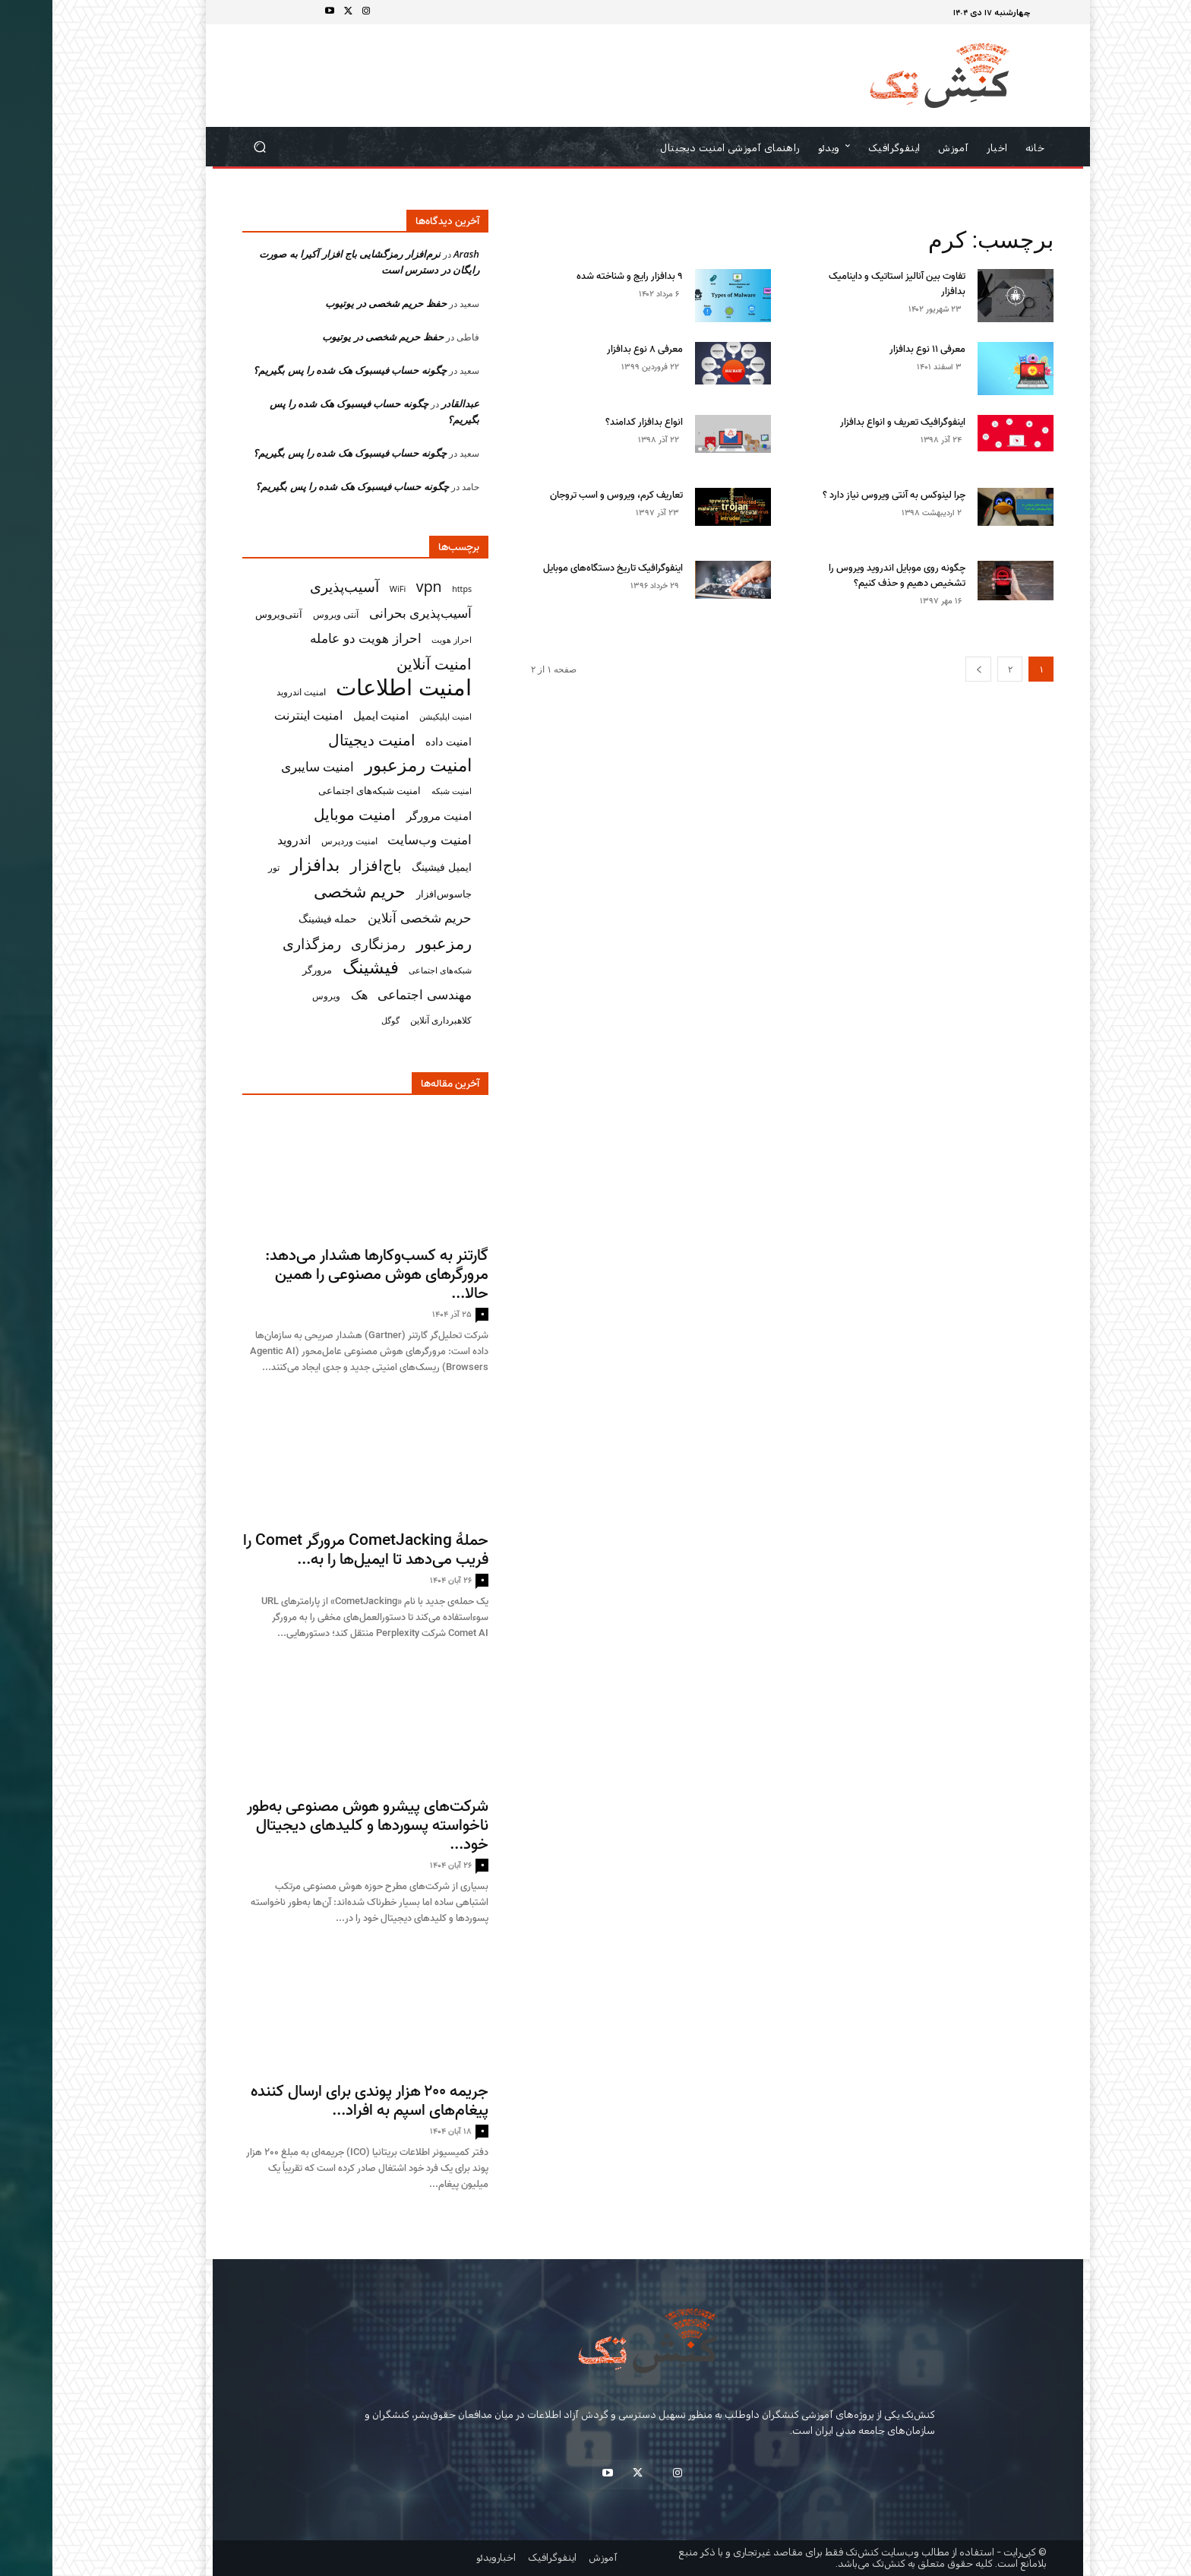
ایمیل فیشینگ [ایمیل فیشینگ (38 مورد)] (389, 866)
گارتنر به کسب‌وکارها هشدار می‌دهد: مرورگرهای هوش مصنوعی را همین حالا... (324, 1274)
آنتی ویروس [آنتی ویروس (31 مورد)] (283, 614)
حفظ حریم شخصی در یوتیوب (333, 303)
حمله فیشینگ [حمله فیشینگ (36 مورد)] (275, 919)
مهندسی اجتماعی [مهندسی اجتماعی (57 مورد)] (372, 994)
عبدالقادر (408, 403)
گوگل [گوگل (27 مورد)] (338, 1020)
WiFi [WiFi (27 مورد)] (345, 588)
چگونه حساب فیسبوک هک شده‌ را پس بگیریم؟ (297, 370)
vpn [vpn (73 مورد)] (377, 586)
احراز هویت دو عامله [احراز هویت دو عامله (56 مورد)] (313, 638)
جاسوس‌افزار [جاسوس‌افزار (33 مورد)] (391, 893)
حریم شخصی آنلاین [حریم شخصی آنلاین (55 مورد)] (367, 918)
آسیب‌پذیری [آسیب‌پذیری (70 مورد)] (292, 586)
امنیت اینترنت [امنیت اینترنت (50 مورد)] (256, 715)
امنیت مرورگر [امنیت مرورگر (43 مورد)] (386, 815)
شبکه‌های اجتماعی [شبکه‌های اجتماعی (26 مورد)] (387, 970)
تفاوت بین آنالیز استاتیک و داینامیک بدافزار (844, 283)
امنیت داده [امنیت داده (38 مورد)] (396, 741)
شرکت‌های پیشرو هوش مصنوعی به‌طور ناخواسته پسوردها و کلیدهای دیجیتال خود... (315, 1825)
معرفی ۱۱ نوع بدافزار (875, 349)
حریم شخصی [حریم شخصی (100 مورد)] (307, 891)
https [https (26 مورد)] (409, 589)
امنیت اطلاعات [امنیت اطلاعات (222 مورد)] (351, 687)
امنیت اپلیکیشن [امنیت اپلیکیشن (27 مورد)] (393, 716)
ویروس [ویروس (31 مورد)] (274, 995)
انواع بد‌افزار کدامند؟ (591, 422)
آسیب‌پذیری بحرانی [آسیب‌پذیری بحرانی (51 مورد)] (368, 613)
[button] (208, 147)
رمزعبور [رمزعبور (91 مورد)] (391, 943)
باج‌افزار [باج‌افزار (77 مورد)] (323, 865)
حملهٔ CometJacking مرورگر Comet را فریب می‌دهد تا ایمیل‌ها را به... (313, 1549)
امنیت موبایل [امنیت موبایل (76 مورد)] (302, 814)
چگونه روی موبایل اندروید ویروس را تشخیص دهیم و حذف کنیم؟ (844, 575)
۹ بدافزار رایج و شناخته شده (577, 276)
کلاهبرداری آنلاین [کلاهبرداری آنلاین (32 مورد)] (388, 1020)
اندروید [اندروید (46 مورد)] (241, 840)
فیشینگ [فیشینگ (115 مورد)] (318, 967)
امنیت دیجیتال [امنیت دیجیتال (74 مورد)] (319, 740)
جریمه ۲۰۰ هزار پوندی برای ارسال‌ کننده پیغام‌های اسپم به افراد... (317, 2100)
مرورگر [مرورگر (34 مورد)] (265, 969)
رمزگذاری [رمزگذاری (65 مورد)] (259, 943)
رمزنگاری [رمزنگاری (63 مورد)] (326, 943)
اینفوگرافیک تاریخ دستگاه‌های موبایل (560, 568)
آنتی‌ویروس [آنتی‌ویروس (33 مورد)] (226, 614)
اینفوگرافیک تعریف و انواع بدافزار (850, 422)
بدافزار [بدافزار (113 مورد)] (262, 864)
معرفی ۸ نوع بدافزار (592, 349)
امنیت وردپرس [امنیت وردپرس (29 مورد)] (297, 841)
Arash (414, 254)
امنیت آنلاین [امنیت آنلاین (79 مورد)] (381, 664)
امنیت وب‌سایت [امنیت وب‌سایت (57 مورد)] (377, 839)
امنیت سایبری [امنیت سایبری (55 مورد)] (265, 766)
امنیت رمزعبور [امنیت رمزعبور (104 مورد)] (365, 765)
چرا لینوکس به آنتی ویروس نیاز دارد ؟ (841, 495)
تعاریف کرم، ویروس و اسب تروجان (564, 495)
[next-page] (926, 669)
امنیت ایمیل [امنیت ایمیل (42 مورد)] (329, 715)
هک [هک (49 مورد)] (307, 995)
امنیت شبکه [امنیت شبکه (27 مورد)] (399, 790)
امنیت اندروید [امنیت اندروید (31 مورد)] (248, 691)
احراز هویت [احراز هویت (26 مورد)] (399, 640)
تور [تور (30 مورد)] (221, 867)
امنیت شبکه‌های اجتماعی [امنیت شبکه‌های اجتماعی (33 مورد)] (317, 790)
